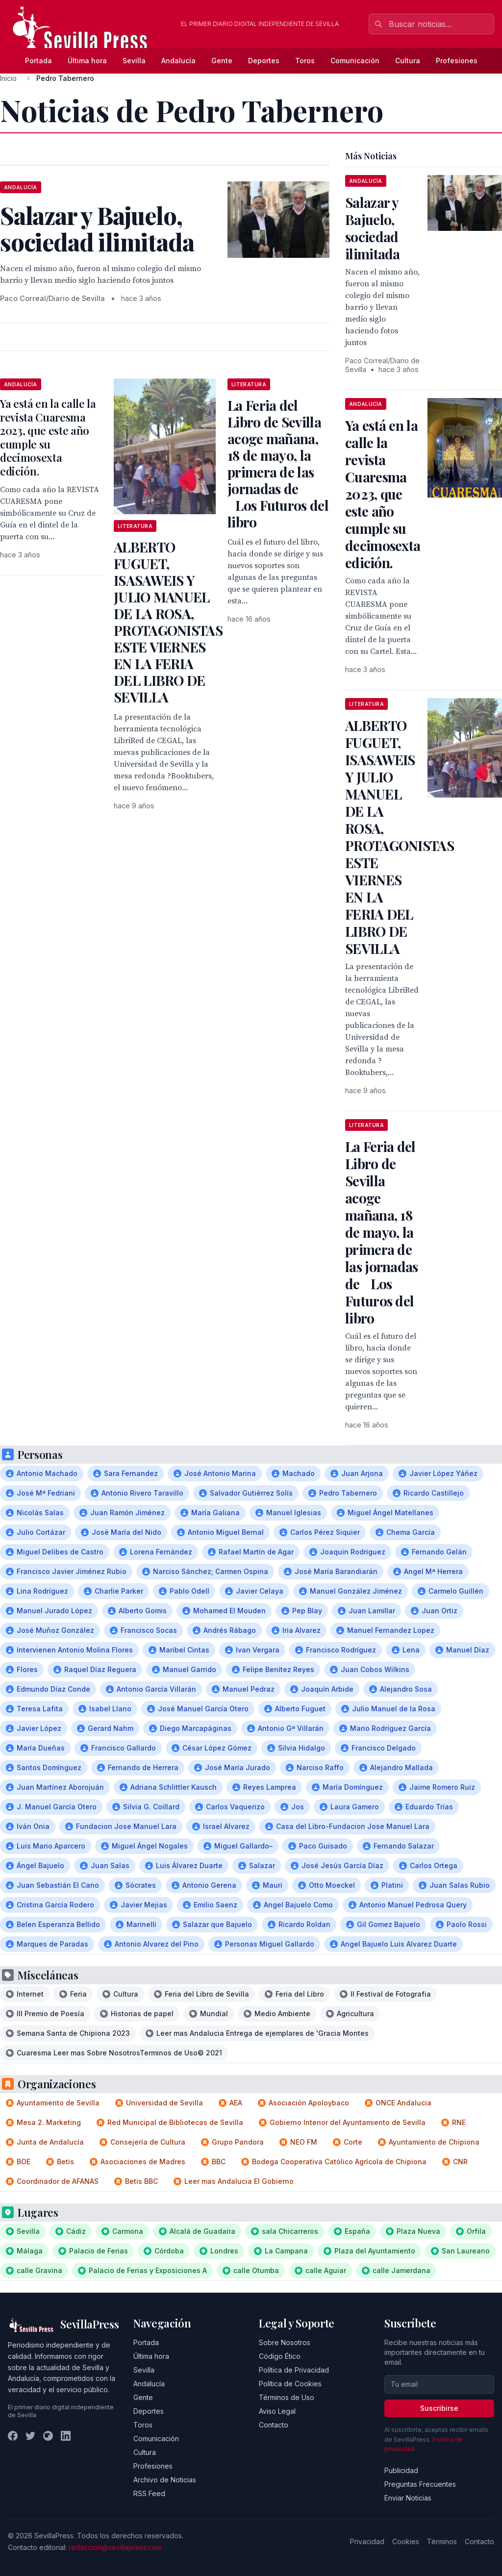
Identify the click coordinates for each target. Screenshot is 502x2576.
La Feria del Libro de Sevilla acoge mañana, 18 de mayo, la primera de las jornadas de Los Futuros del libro (277, 463)
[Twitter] (30, 2436)
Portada (38, 60)
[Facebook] (13, 2436)
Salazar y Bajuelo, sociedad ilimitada (372, 228)
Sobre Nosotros (284, 2342)
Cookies (405, 2541)
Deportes (263, 60)
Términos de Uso (286, 2397)
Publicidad (401, 2470)
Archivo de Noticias (164, 2480)
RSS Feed (149, 2493)
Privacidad (367, 2541)
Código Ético (280, 2356)
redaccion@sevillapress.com (115, 2547)
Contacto (273, 2425)
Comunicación (354, 60)
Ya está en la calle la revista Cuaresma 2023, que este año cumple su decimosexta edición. (48, 437)
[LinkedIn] (66, 2436)
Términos (442, 2541)
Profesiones (456, 60)
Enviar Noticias (407, 2498)
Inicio (8, 78)
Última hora (87, 60)
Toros (305, 60)
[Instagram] (48, 2436)
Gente (221, 60)
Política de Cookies (290, 2383)
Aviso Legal (277, 2411)
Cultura (407, 60)
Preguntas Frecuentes (420, 2484)
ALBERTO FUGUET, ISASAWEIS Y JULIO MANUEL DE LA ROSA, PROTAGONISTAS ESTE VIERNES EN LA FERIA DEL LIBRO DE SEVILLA (168, 622)
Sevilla (134, 60)
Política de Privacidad (294, 2370)
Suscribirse (439, 2408)
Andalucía (178, 60)
